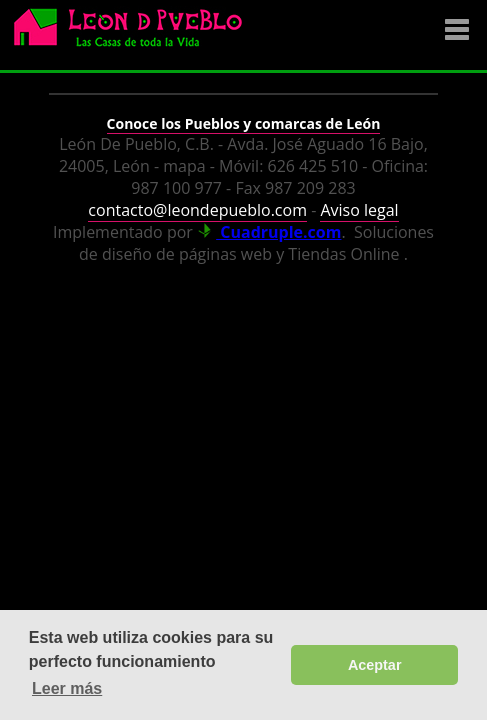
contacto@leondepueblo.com (197, 210)
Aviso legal (359, 210)
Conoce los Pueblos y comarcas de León (244, 123)
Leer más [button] (67, 688)
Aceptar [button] (375, 665)
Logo (135, 36)
